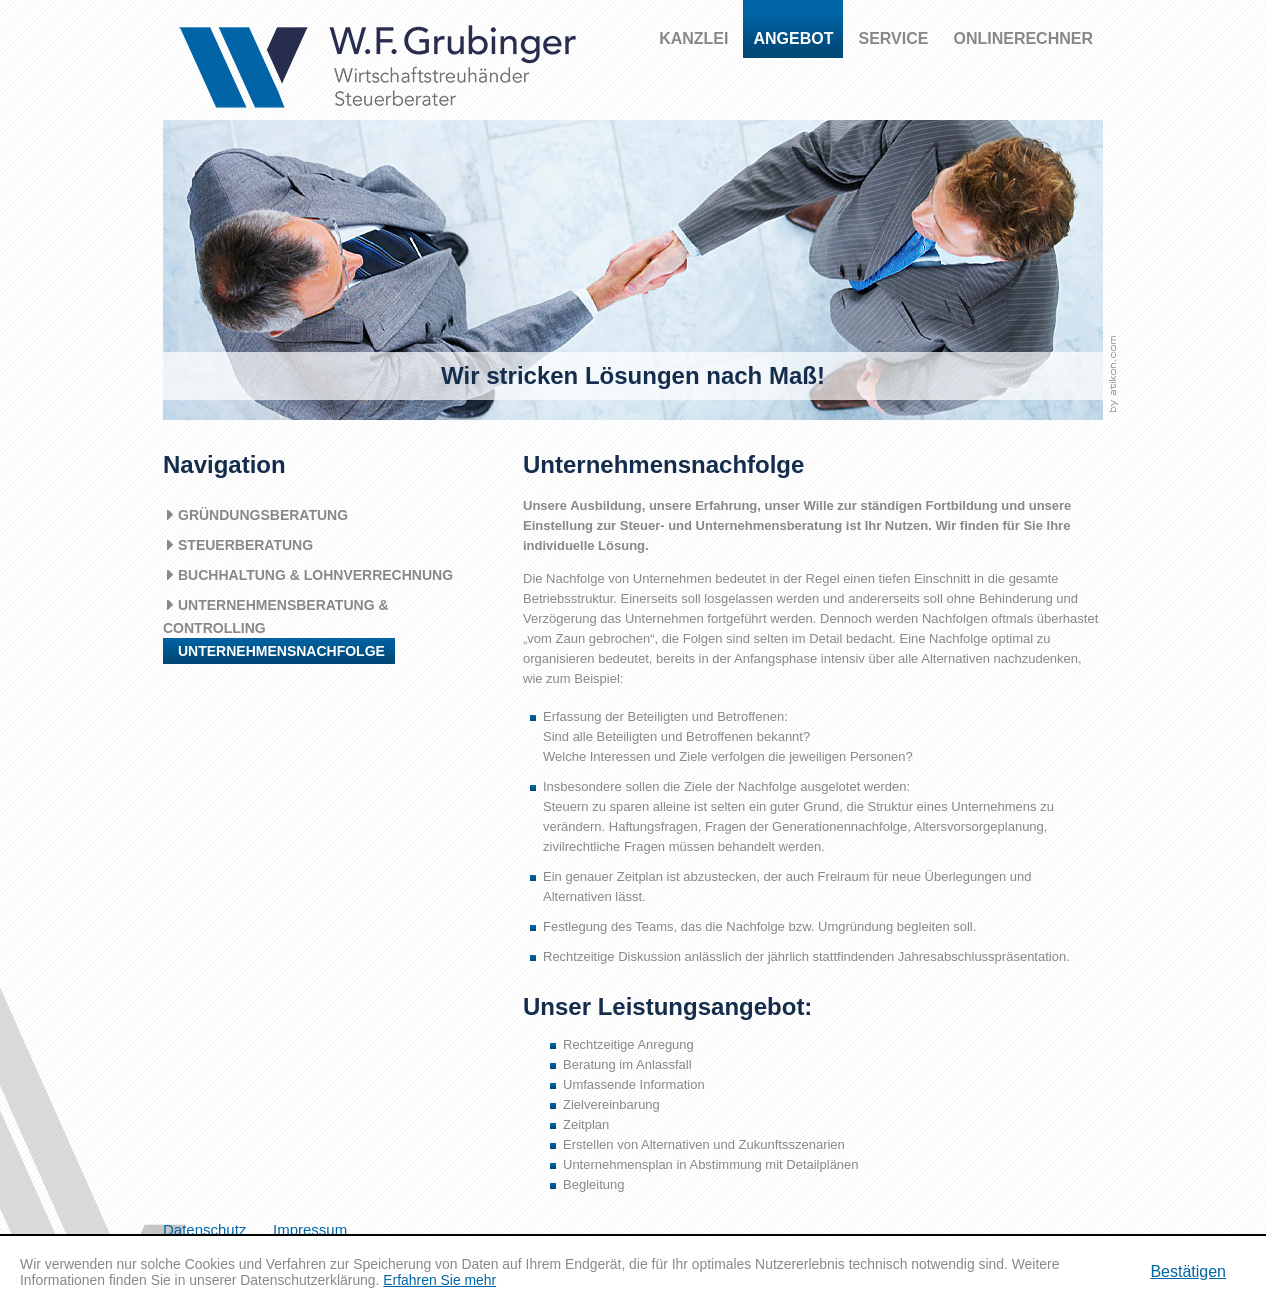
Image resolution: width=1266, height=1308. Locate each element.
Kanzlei (693, 38)
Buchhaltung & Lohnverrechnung (315, 575)
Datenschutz (204, 1229)
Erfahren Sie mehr (439, 1280)
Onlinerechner (1023, 38)
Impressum (310, 1229)
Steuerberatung (245, 545)
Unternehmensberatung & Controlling (276, 616)
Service (893, 38)
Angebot (793, 38)
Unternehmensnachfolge (281, 651)
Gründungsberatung (263, 515)
